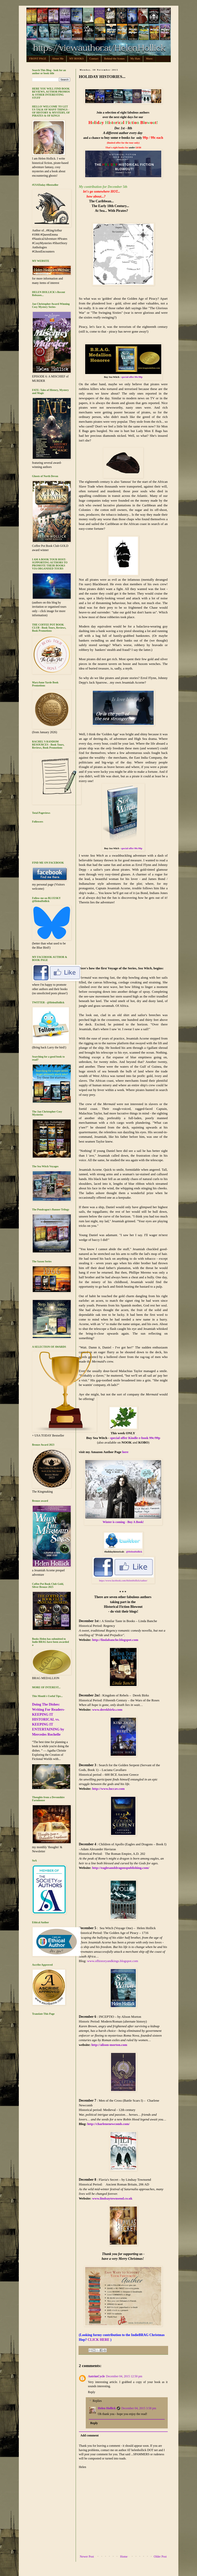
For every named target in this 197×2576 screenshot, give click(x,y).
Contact (93, 58)
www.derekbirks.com (107, 1709)
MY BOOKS (76, 58)
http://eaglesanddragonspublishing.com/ (120, 1868)
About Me (58, 58)
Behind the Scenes (114, 58)
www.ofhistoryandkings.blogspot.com (112, 1961)
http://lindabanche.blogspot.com (115, 1640)
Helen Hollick (107, 2408)
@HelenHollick (134, 1551)
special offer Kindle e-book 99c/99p (134, 1438)
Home (124, 2556)
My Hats (135, 58)
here (124, 1452)
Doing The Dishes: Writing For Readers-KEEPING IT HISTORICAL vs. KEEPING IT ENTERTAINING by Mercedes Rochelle (48, 1719)
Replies (97, 2400)
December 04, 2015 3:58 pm (138, 2408)
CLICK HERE (99, 2340)
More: (149, 58)
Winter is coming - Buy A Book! (123, 1522)
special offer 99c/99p (132, 377)
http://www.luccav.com (108, 1789)
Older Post (160, 2556)
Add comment (89, 2435)
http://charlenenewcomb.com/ (108, 2124)
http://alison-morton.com (109, 2045)
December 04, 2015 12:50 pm (124, 2376)
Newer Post (87, 2556)
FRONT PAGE (37, 58)
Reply (91, 2392)
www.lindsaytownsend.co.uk (112, 2198)
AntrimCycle (96, 2376)
